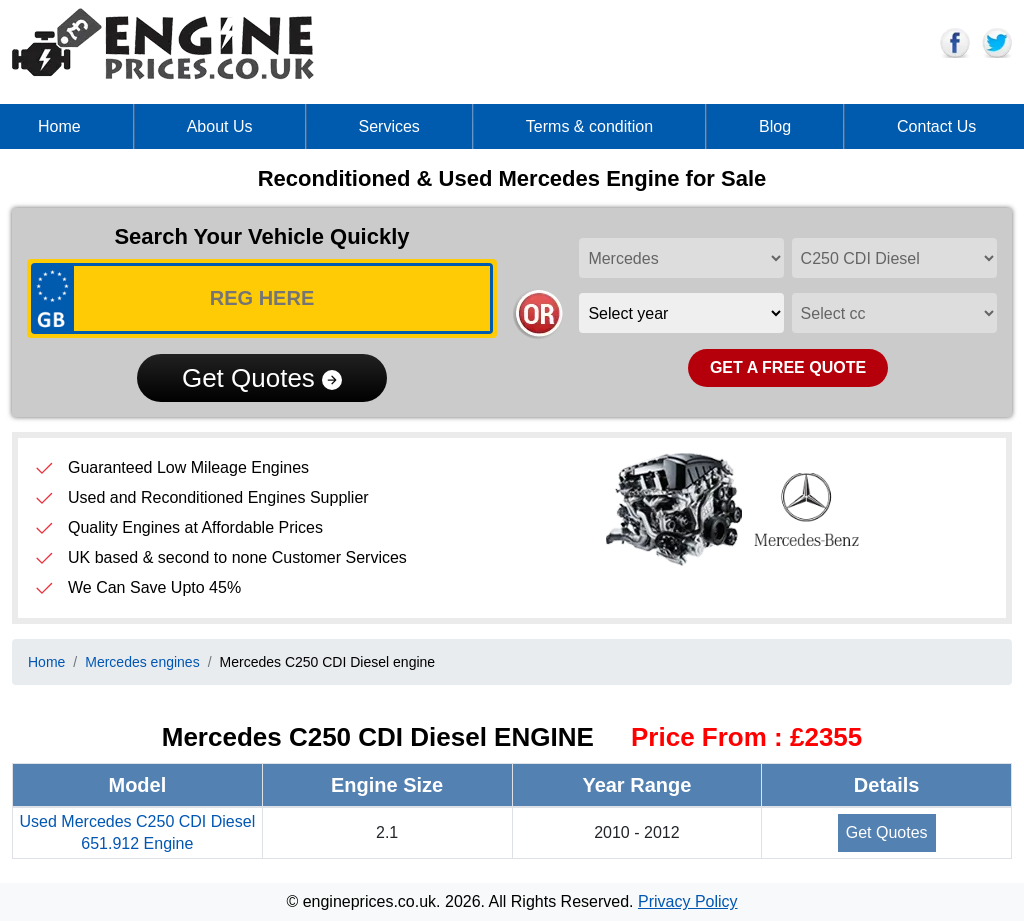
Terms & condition (589, 126)
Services (389, 126)
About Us (220, 126)
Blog (775, 126)
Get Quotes (262, 378)
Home (59, 126)
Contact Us (936, 126)
